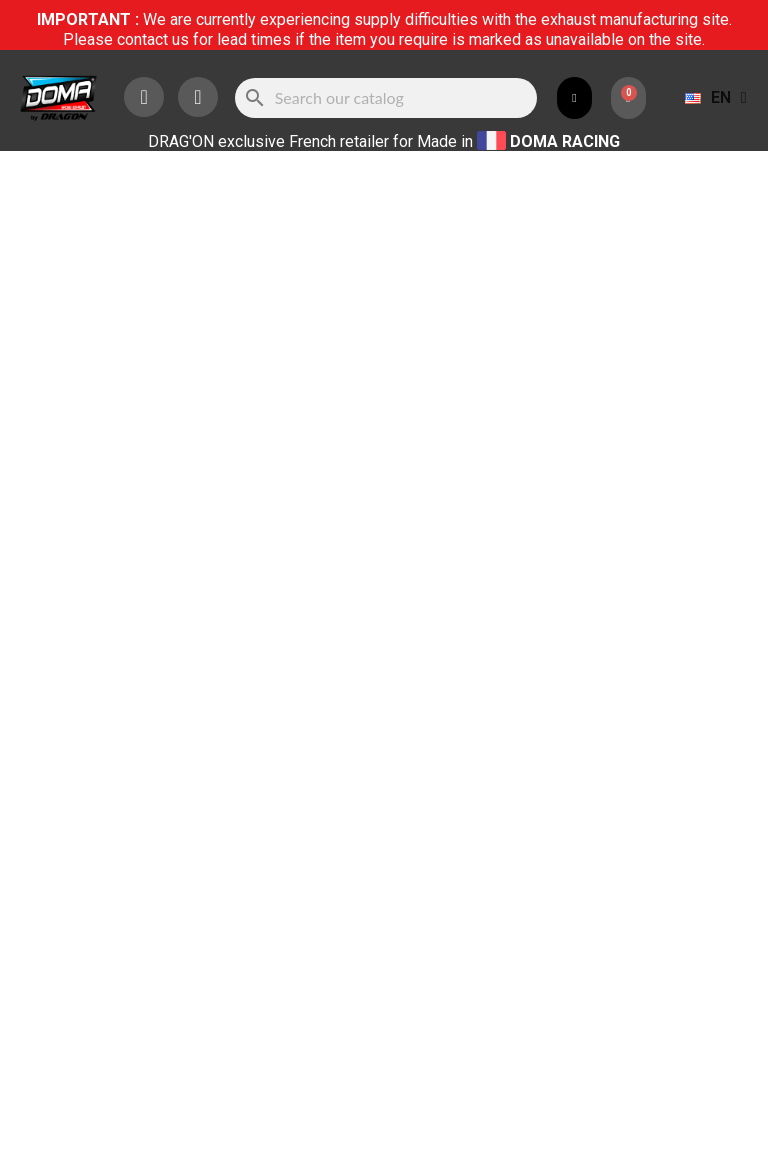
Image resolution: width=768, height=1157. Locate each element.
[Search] (386, 98)
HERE (512, 814)
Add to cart (568, 362)
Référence (430, 212)
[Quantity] (423, 362)
